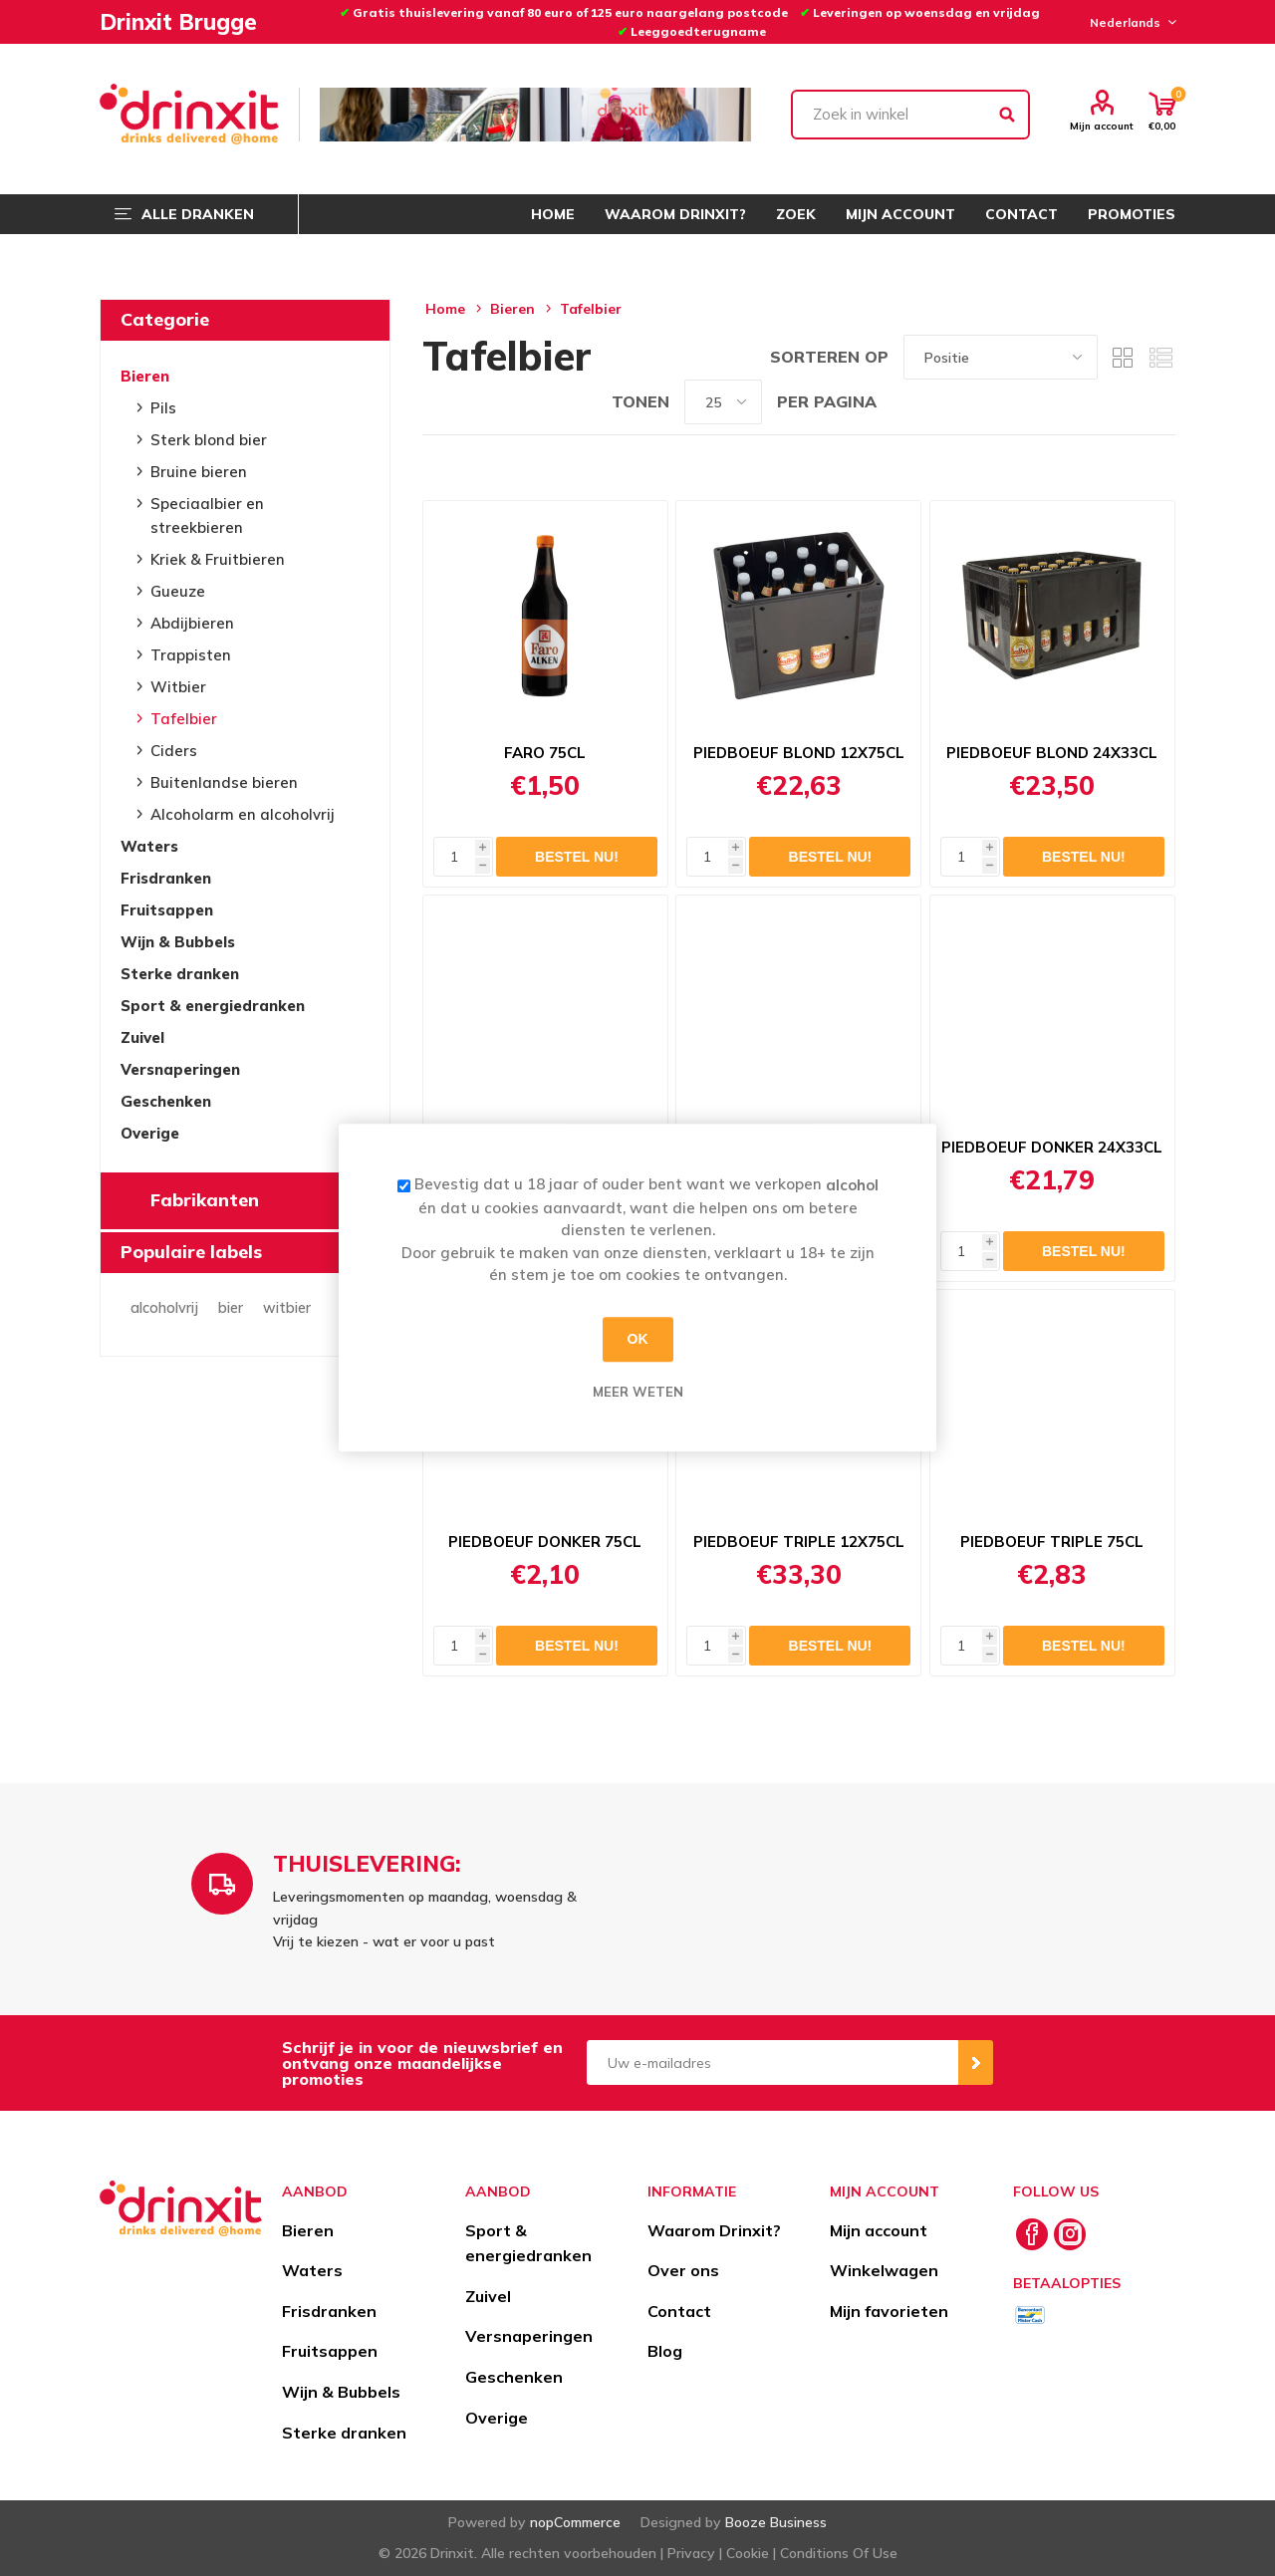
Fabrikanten (204, 1199)
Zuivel (142, 1037)
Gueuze (177, 591)
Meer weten (638, 1392)
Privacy (691, 2553)
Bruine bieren (198, 471)
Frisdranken (166, 878)
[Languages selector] (1130, 22)
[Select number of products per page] (723, 402)
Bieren (145, 376)
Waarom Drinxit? (714, 2230)
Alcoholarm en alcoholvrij (242, 814)
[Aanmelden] (772, 2062)
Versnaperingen (180, 1069)
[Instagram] (1070, 2234)
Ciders (173, 750)
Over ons (683, 2270)
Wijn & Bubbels (178, 941)
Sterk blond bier (208, 439)
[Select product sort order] (1000, 357)
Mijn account (1102, 125)
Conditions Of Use (838, 2553)
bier (230, 1308)
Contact (679, 2311)
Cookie (747, 2553)
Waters (149, 846)
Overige (150, 1133)
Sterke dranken (180, 973)
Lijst (1160, 357)
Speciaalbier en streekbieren (207, 515)
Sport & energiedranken (213, 1005)
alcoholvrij (164, 1308)
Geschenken (166, 1101)
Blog (664, 2351)
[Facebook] (1032, 2234)
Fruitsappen (167, 910)
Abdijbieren (192, 623)
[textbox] (910, 114)
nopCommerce (575, 2522)
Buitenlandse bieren (224, 782)
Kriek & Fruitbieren (217, 559)
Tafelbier (183, 718)
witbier (287, 1308)
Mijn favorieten (889, 2311)
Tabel (1123, 357)
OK (638, 1339)
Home (445, 309)
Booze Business (776, 2522)
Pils (163, 407)
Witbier (178, 686)
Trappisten (190, 654)
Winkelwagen (884, 2270)
